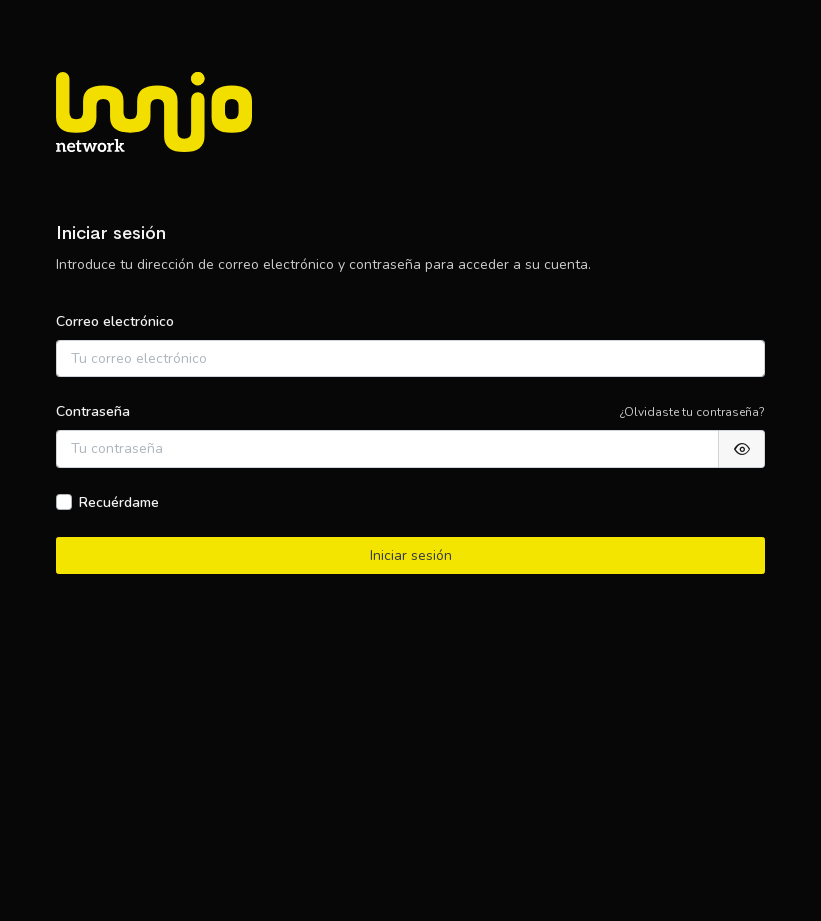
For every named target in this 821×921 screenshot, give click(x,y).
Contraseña (93, 411)
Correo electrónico (115, 321)
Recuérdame (119, 502)
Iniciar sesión (411, 555)
